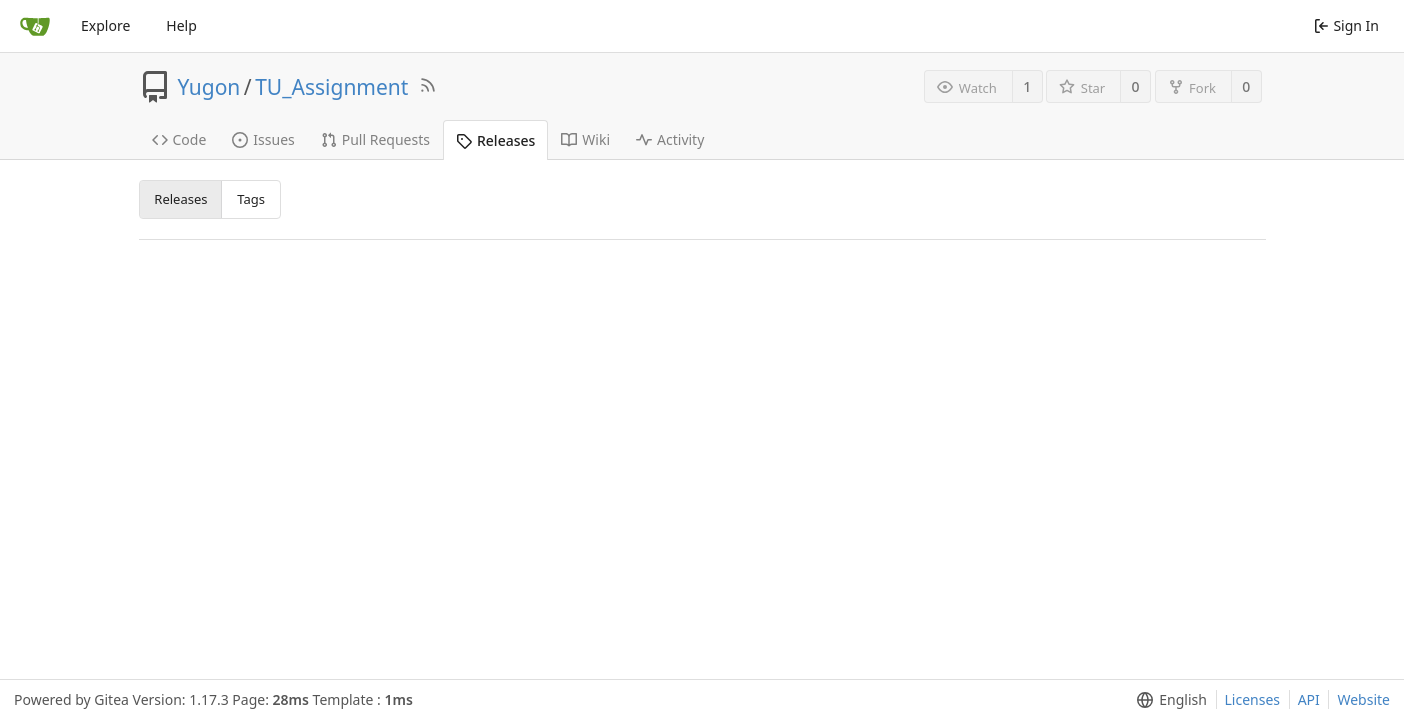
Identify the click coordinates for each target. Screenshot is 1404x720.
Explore (105, 25)
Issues (263, 139)
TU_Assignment (331, 87)
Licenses (1253, 699)
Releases (495, 140)
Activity (670, 139)
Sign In (1346, 25)
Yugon (209, 87)
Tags (251, 199)
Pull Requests (375, 139)
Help (181, 25)
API (1309, 699)
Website (1363, 699)
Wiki (585, 139)
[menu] (1167, 700)
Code (179, 139)
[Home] (35, 26)
